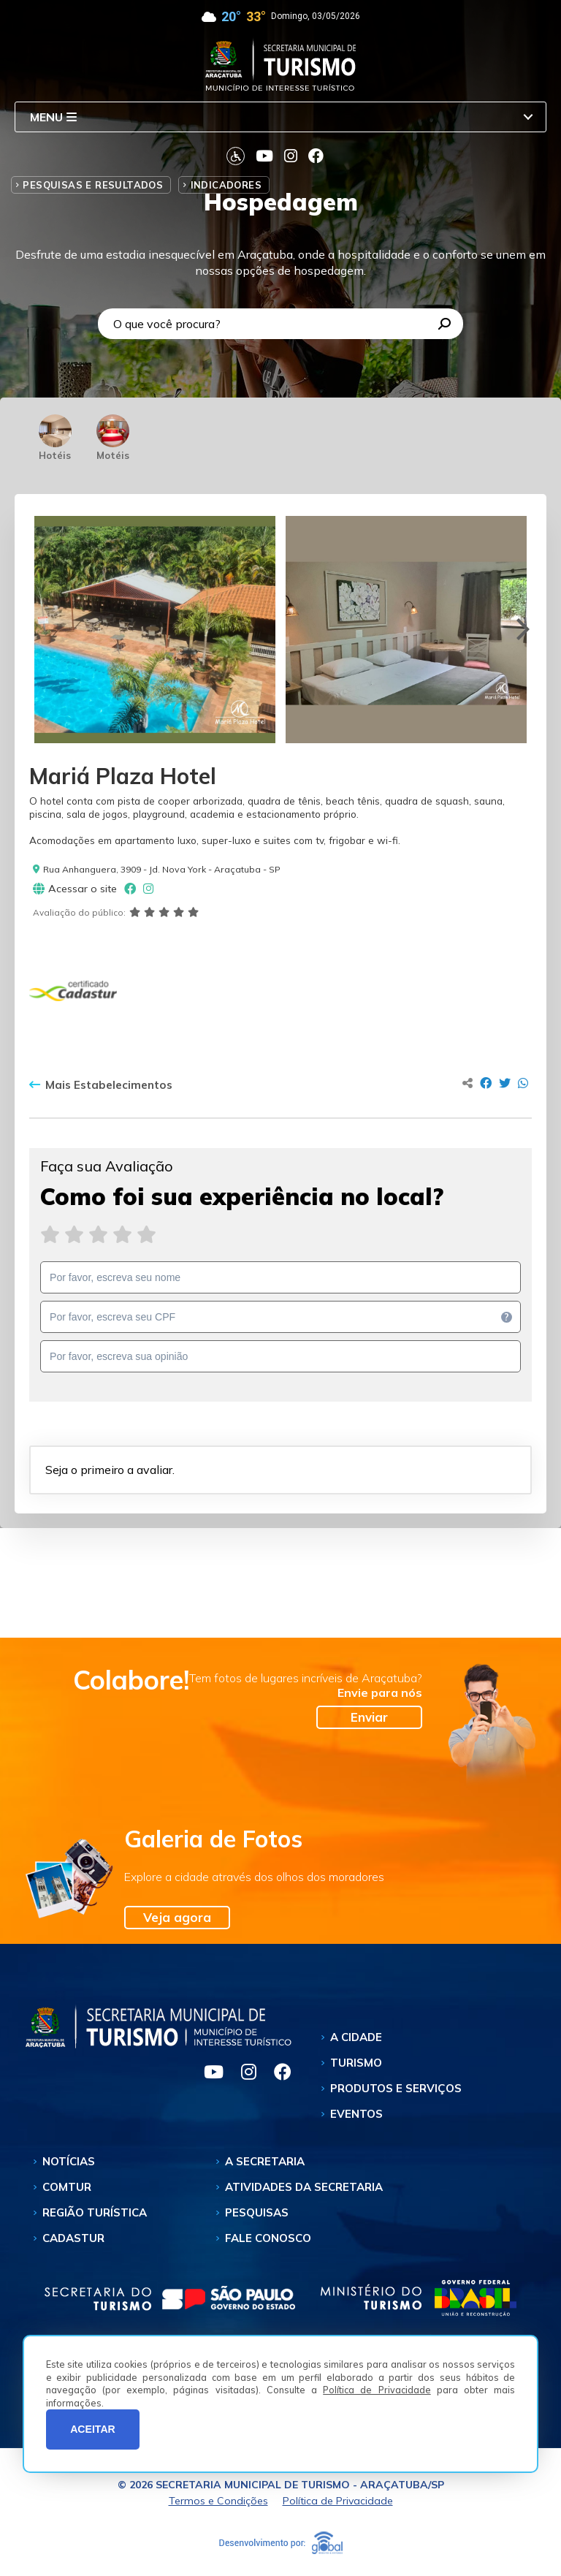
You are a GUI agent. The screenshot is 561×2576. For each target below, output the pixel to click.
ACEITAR (92, 2429)
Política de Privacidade (376, 2389)
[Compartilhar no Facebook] (486, 1083)
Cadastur (73, 2238)
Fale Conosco (268, 2238)
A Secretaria (265, 2161)
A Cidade (356, 2037)
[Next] (521, 629)
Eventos (356, 2114)
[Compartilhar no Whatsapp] (523, 1083)
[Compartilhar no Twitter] (505, 1083)
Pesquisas (257, 2212)
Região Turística (94, 2212)
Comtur (66, 2187)
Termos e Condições (218, 2500)
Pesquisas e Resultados (93, 185)
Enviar (369, 1717)
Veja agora (177, 1917)
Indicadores (226, 185)
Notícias (68, 2161)
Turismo (356, 2063)
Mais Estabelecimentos (100, 1085)
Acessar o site (75, 888)
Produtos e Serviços (396, 2088)
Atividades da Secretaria (304, 2187)
